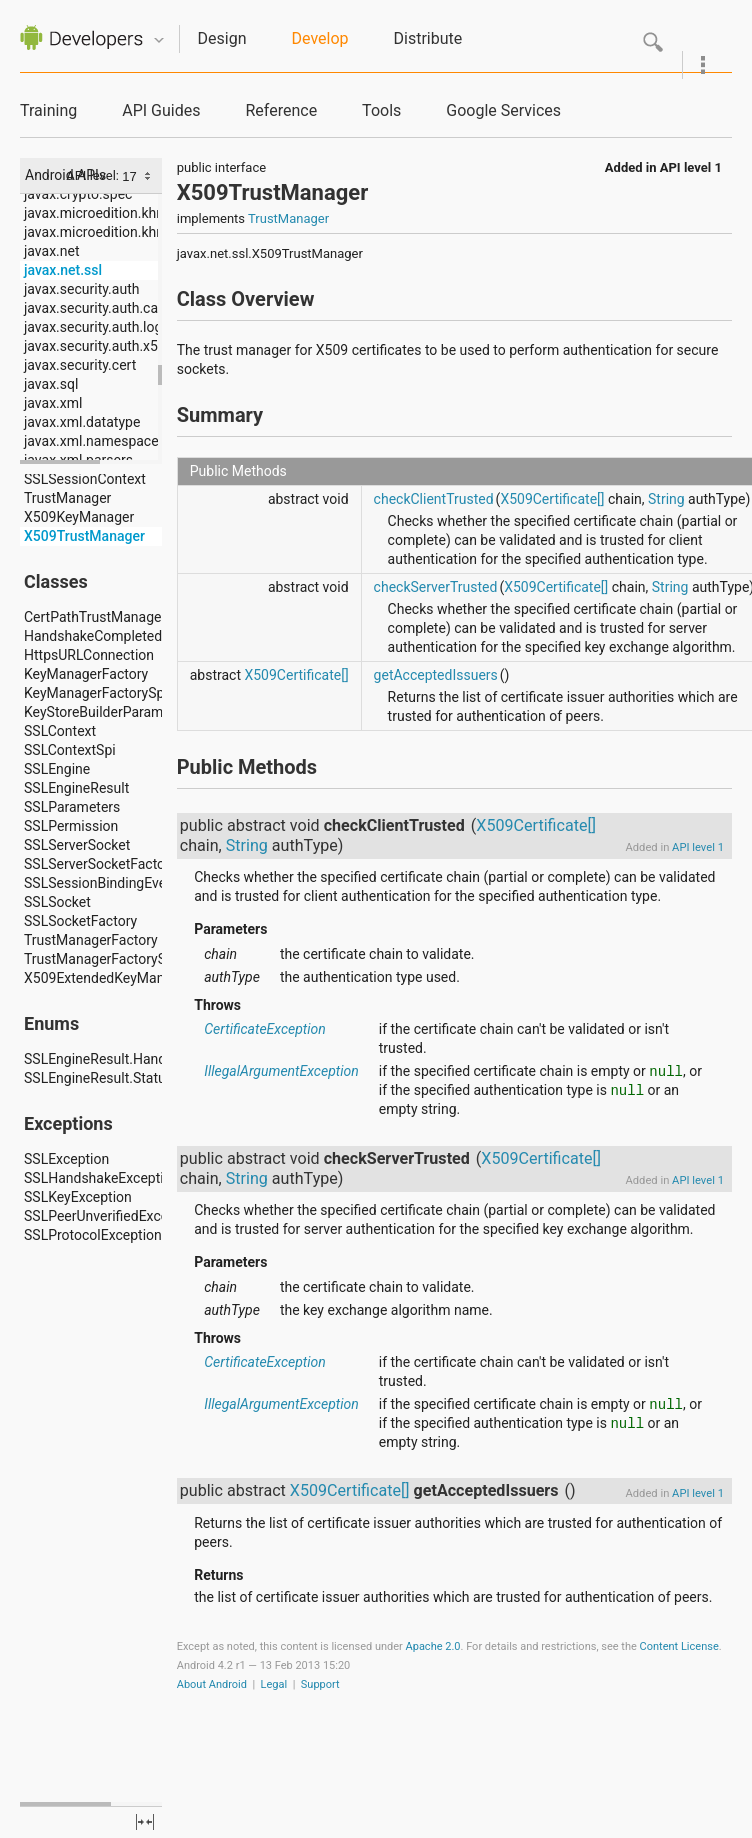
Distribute (428, 38)
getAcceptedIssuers (436, 675)
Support (320, 1684)
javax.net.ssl (63, 270)
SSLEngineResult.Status (98, 1078)
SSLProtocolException (93, 1235)
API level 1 (691, 167)
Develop (320, 38)
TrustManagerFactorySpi (100, 959)
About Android (212, 1684)
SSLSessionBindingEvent (101, 883)
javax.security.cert (80, 365)
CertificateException (265, 1029)
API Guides (161, 110)
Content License (679, 1646)
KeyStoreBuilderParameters (109, 712)
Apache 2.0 (433, 1646)
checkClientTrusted (434, 499)
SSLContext (60, 731)
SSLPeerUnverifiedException (112, 1216)
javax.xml (53, 403)
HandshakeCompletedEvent (110, 636)
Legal (274, 1684)
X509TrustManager (84, 536)
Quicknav (159, 40)
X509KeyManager (79, 517)
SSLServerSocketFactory (100, 864)
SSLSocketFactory (80, 921)
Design (222, 38)
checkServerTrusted (436, 587)
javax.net (52, 251)
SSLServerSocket (77, 845)
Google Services (503, 110)
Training (48, 110)
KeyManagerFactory (86, 674)
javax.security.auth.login (99, 327)
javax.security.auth (81, 289)
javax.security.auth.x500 (99, 346)
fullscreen (145, 1822)
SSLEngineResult (76, 788)
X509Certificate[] (552, 499)
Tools (381, 110)
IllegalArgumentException (281, 1071)
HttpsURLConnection (89, 655)
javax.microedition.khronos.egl (119, 213)
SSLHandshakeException (101, 1178)
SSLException (66, 1159)
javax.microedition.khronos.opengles (138, 232)
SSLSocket (57, 902)
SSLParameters (72, 807)
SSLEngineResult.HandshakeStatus (133, 1059)
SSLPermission (71, 826)
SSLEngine (57, 769)
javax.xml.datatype (82, 422)
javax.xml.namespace (91, 441)
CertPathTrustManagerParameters (131, 617)
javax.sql (51, 384)
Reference (281, 110)
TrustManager (67, 498)
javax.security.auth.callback (109, 308)
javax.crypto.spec (78, 194)
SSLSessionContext (85, 479)
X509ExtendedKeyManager (108, 978)
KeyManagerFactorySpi (96, 693)
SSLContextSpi (70, 750)
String (666, 499)
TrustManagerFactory (91, 940)
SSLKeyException (78, 1197)
